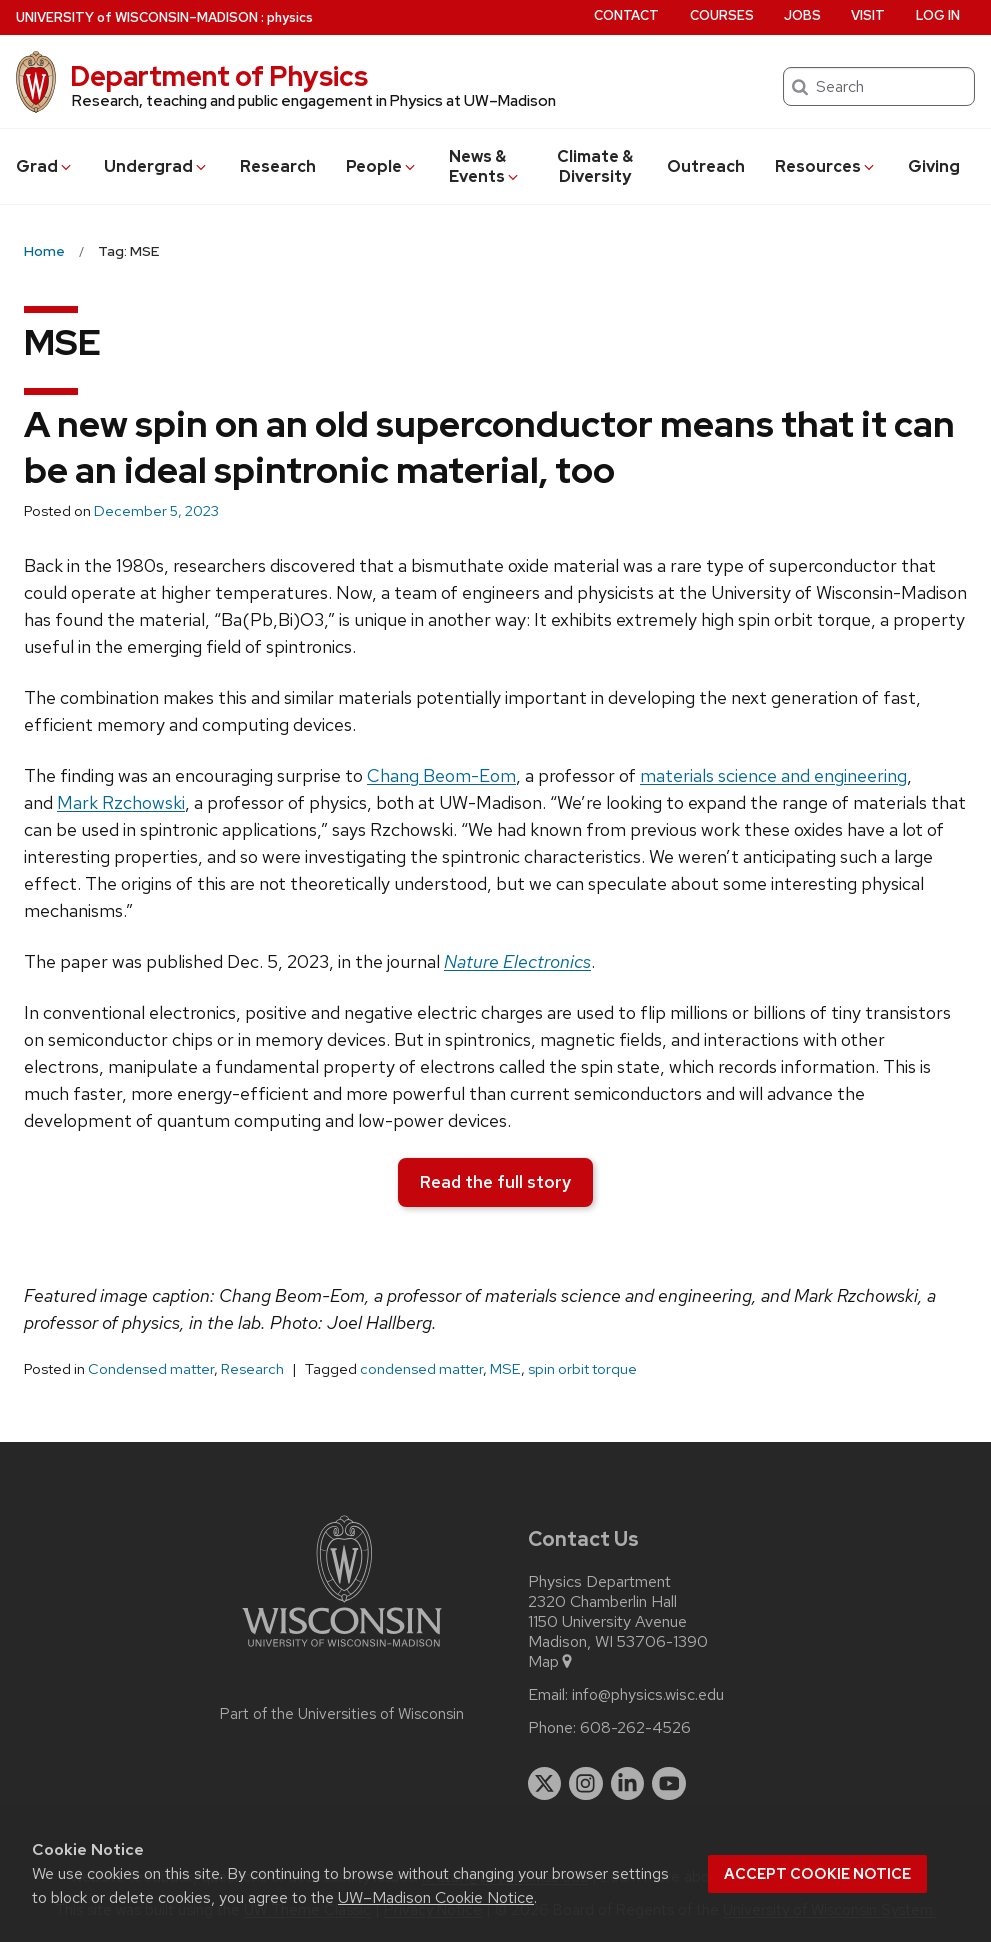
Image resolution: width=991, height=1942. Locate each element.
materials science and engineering (773, 775)
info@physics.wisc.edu (648, 1695)
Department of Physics (219, 76)
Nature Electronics (517, 961)
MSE (505, 1369)
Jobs (802, 15)
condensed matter (421, 1369)
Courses (722, 15)
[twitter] (545, 1784)
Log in (938, 15)
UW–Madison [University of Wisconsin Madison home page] (137, 17)
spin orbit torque (582, 1369)
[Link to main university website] (342, 1650)
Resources (826, 166)
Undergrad (156, 166)
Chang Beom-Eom (441, 775)
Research (278, 166)
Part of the (342, 1714)
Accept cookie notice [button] (817, 1874)
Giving (934, 166)
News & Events (485, 166)
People (382, 166)
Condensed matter (151, 1369)
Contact (626, 15)
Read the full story (495, 1182)
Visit (868, 15)
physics (290, 17)
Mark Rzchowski (121, 802)
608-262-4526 (635, 1728)
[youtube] (669, 1784)
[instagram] (586, 1784)
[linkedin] (628, 1784)
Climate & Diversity (595, 166)
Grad (45, 166)
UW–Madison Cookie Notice (436, 1897)
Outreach (706, 166)
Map (551, 1662)
